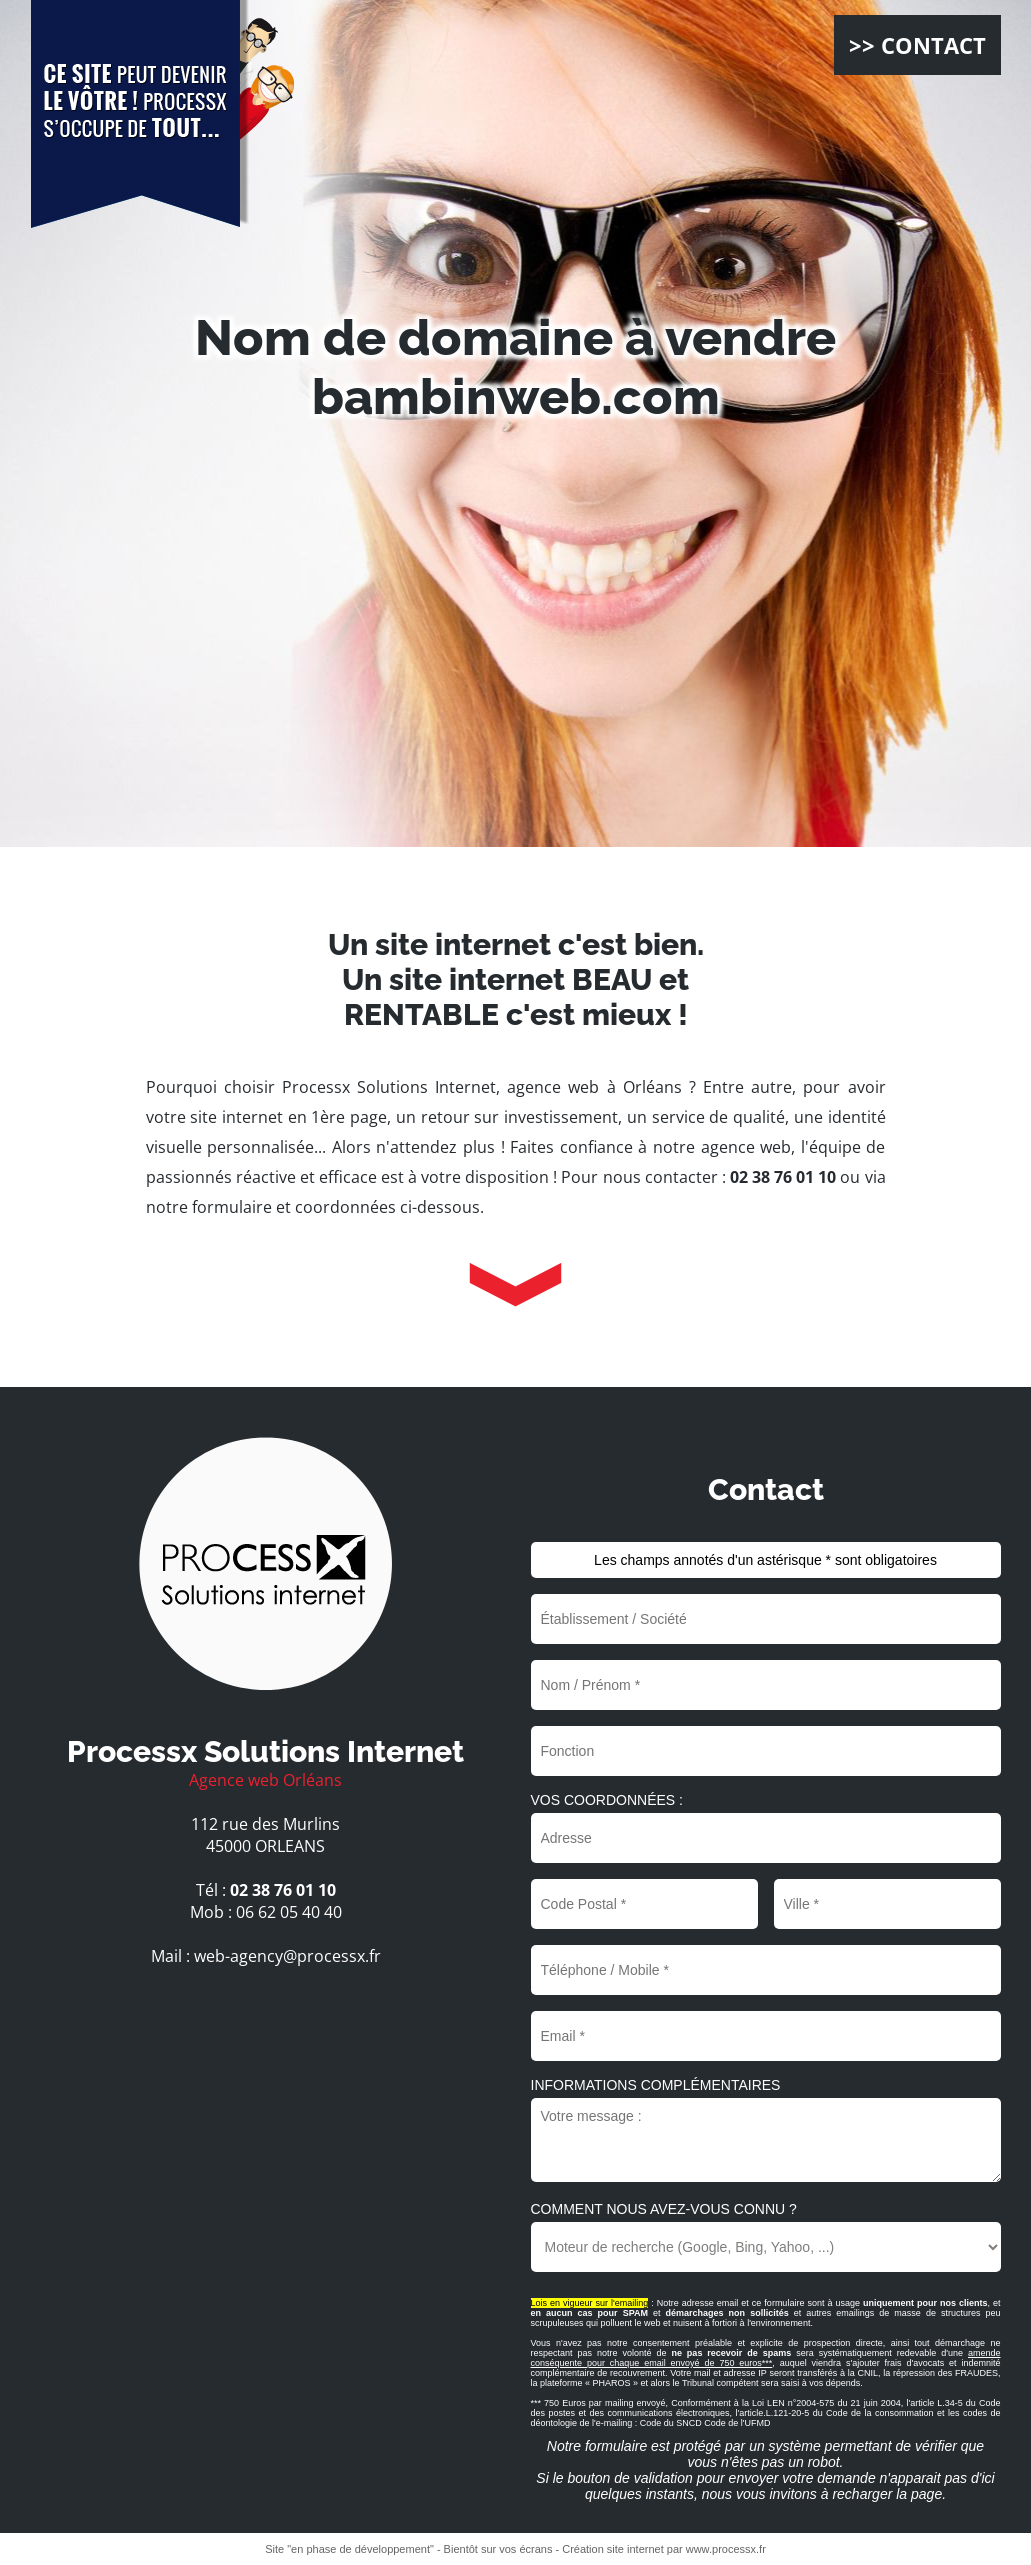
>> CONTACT (917, 45)
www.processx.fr (726, 2549)
